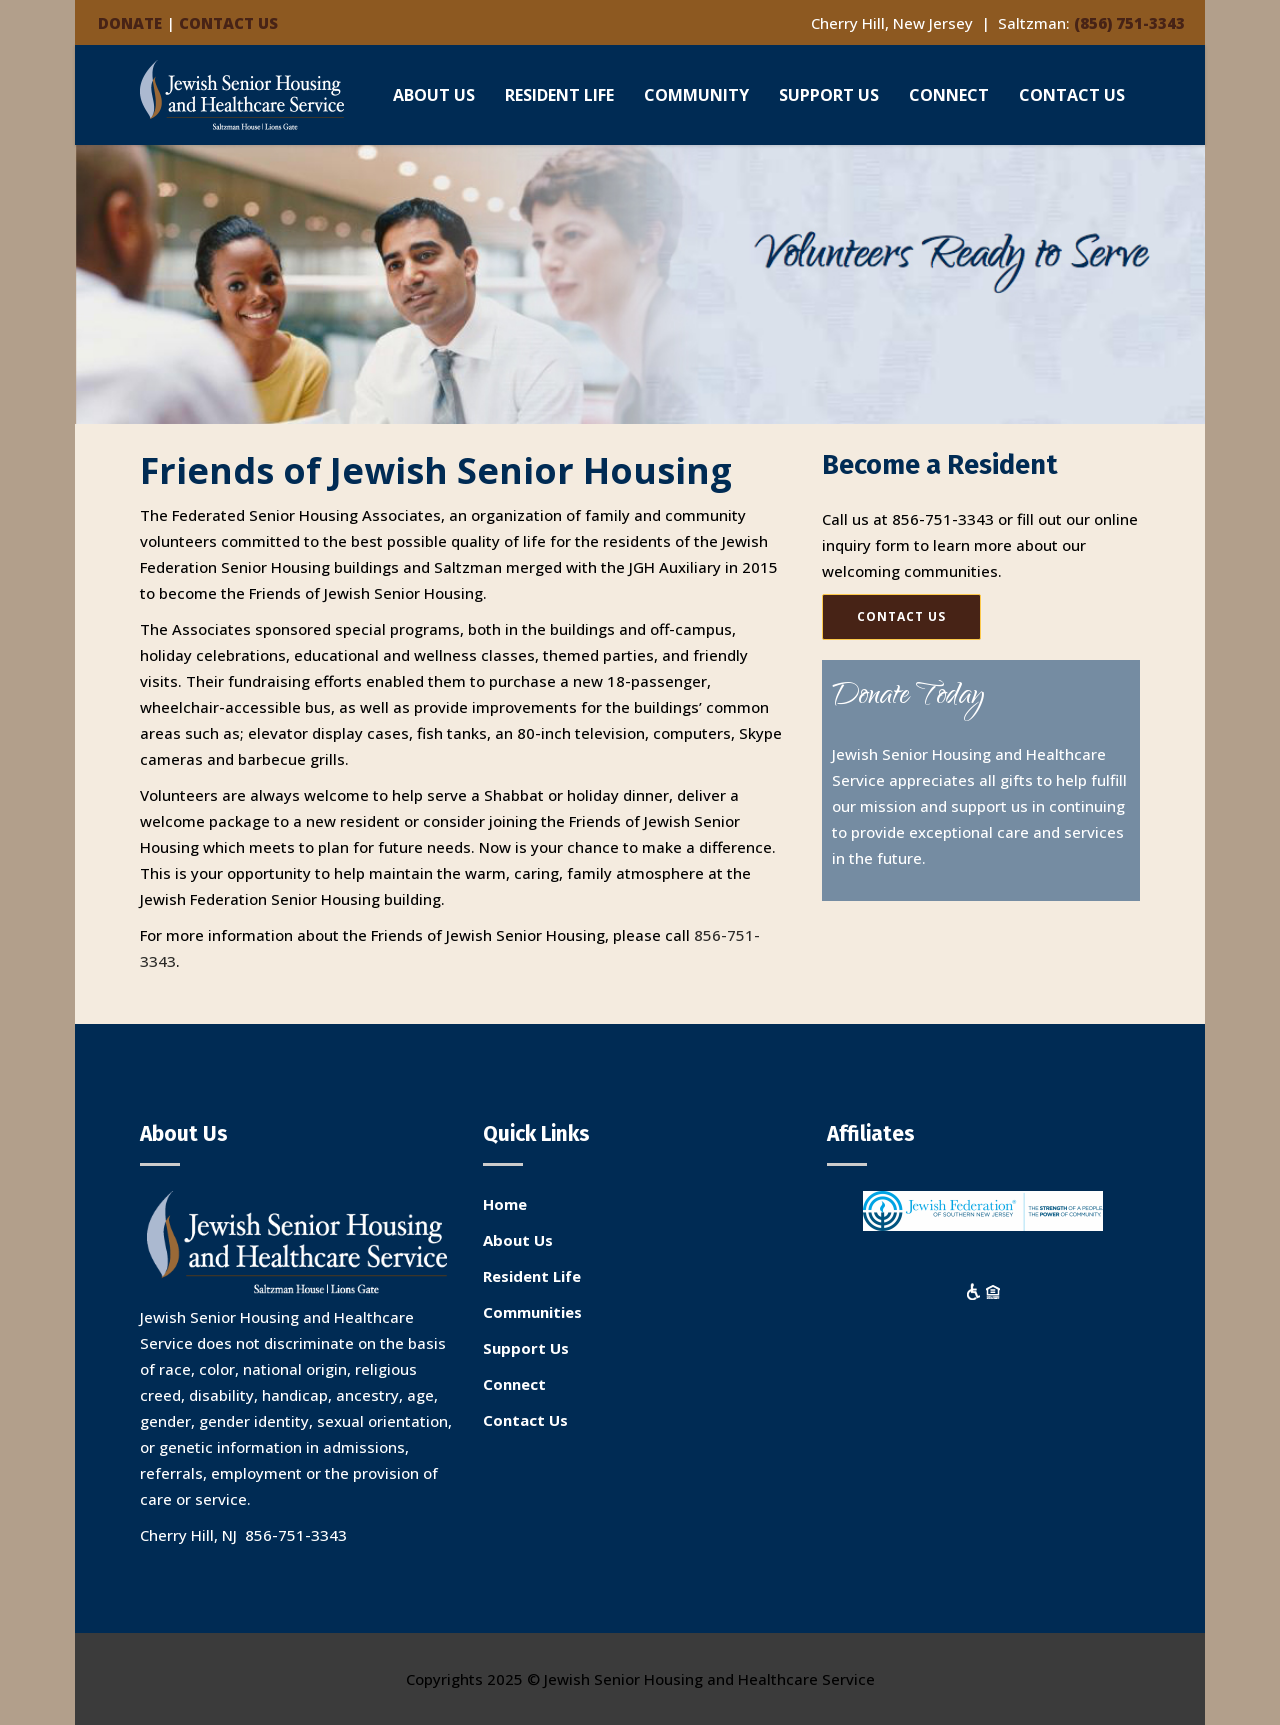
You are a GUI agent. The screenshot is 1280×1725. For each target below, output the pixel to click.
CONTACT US (228, 23)
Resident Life (532, 1276)
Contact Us (525, 1420)
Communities (532, 1312)
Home (505, 1204)
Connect (514, 1384)
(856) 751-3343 (1129, 23)
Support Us (526, 1348)
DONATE (130, 23)
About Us (518, 1240)
